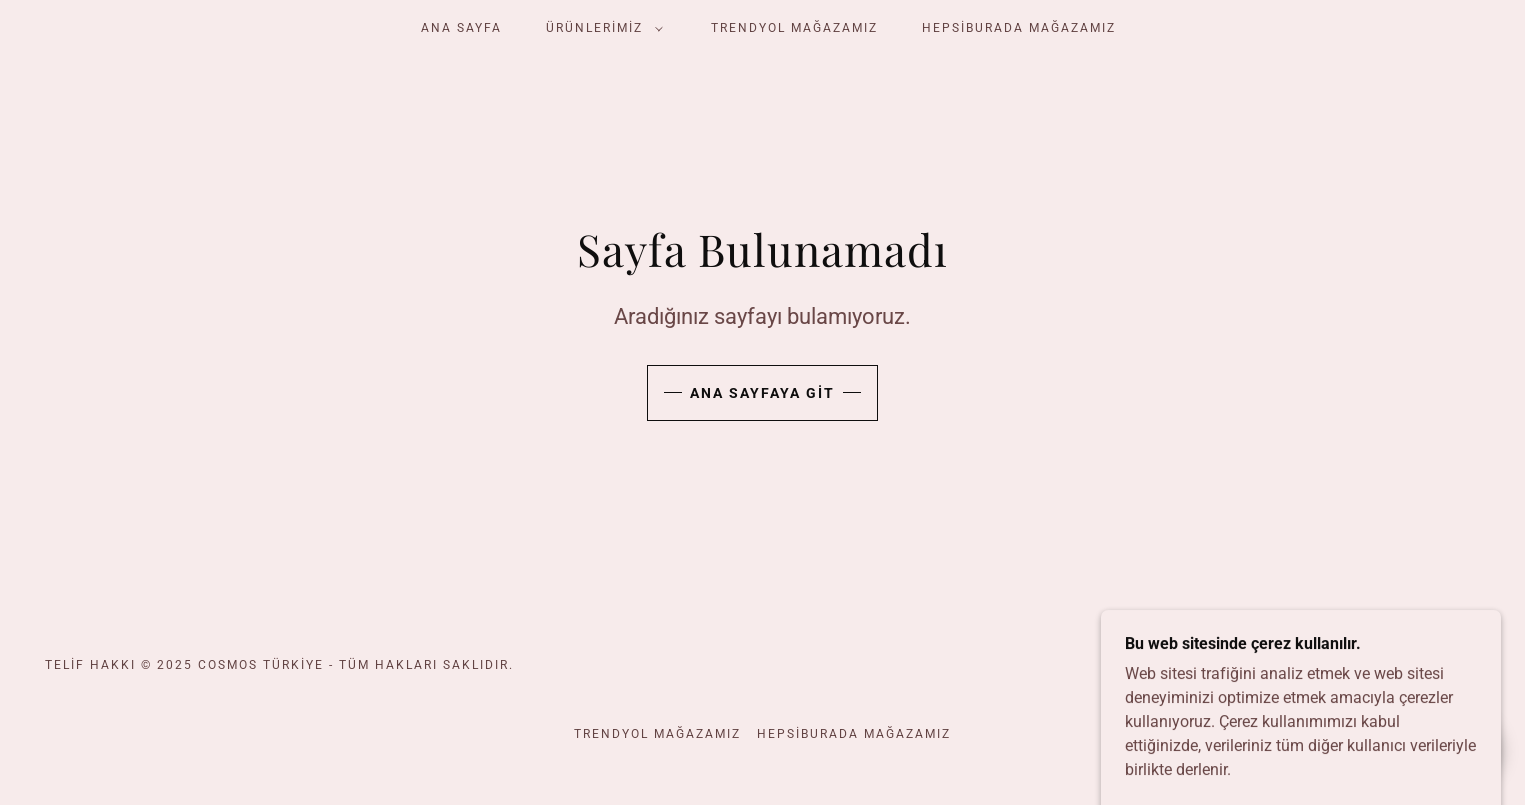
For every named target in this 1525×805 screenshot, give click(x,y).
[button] (600, 28)
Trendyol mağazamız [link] (794, 28)
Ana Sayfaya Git (762, 393)
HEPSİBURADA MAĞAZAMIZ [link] (1019, 28)
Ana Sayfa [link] (461, 28)
